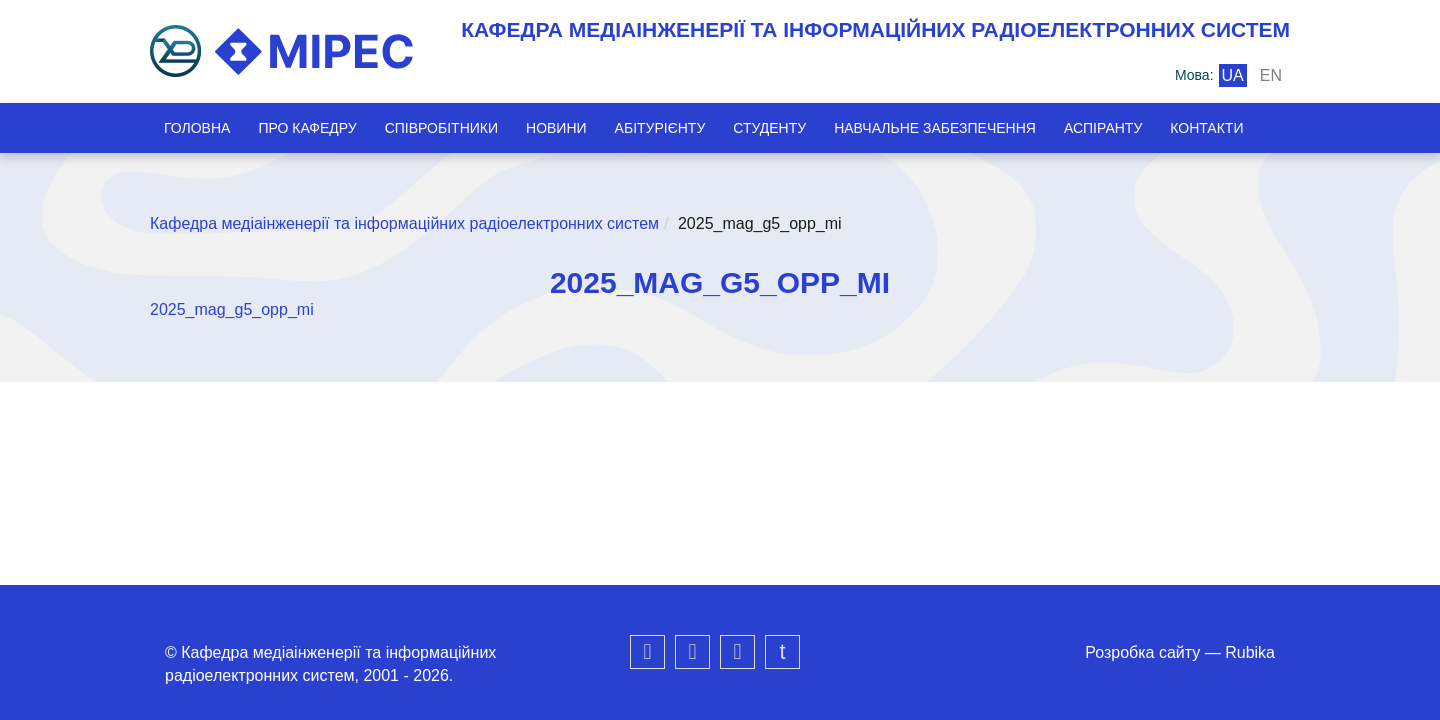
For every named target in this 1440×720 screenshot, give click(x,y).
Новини (556, 128)
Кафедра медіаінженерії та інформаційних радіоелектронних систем (404, 223)
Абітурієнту (660, 128)
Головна (197, 128)
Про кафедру (307, 128)
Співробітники (441, 128)
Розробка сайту (1142, 652)
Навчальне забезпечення (935, 128)
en (1271, 75)
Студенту (769, 128)
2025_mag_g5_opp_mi (232, 309)
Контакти (1206, 128)
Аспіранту (1103, 128)
